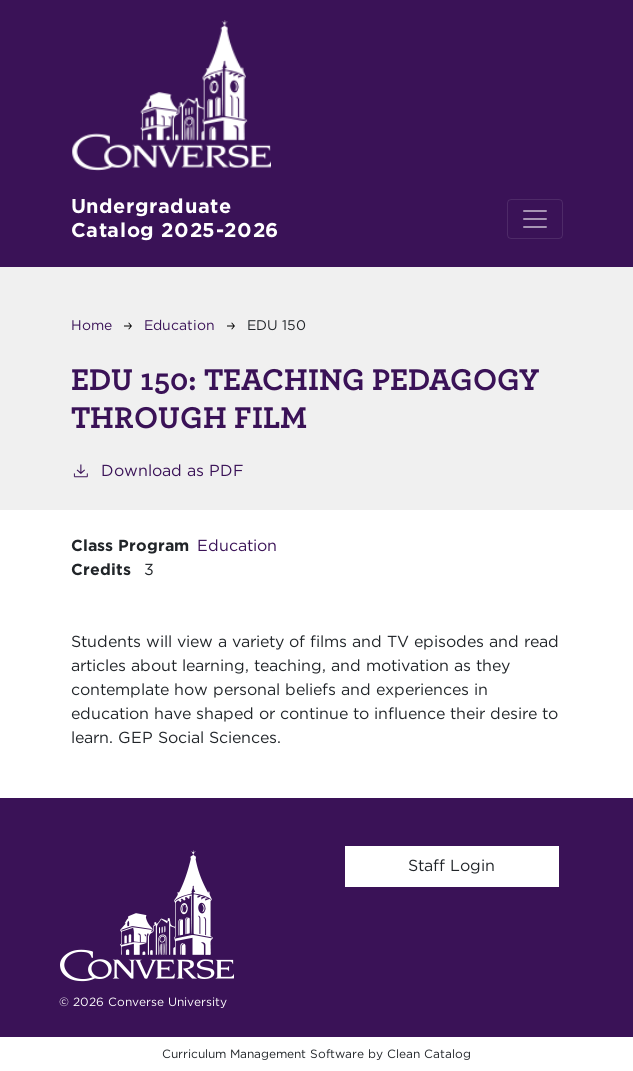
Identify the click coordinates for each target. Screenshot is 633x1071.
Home (91, 325)
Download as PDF (157, 469)
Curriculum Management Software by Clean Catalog (316, 1053)
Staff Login (451, 865)
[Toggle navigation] (535, 219)
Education (179, 325)
